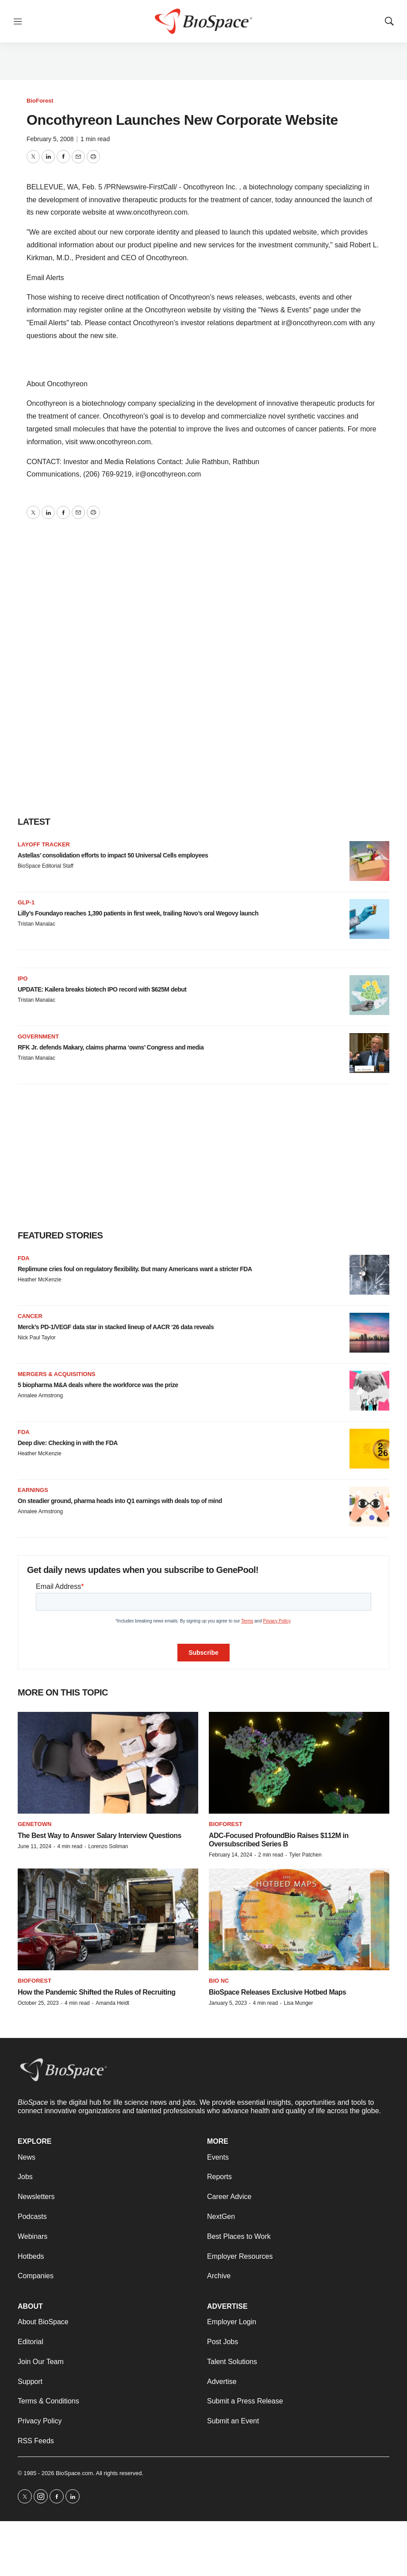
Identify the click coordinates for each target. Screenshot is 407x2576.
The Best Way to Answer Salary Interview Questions (99, 1835)
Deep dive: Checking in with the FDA (68, 1442)
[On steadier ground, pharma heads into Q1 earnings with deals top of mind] (369, 1506)
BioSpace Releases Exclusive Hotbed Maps (277, 1992)
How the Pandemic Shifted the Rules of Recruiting (96, 1992)
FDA (24, 1258)
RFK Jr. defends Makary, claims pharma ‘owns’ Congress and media (111, 1047)
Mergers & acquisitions (57, 1374)
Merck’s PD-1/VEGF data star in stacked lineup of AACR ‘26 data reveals (116, 1326)
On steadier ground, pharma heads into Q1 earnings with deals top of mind (120, 1500)
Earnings (33, 1490)
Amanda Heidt (112, 2003)
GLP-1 (26, 902)
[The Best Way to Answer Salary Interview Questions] (108, 1763)
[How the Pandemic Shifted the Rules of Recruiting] (108, 1919)
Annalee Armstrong (40, 1395)
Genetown (34, 1824)
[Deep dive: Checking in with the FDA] (369, 1449)
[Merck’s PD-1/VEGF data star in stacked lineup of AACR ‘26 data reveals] (369, 1333)
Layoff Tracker (44, 844)
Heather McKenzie (39, 1279)
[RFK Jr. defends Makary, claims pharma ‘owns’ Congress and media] (369, 1053)
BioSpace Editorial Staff (45, 866)
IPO (22, 978)
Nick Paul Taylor (37, 1337)
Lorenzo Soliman (108, 1846)
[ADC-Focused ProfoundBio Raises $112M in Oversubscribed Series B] (299, 1763)
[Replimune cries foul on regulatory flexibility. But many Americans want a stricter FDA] (369, 1275)
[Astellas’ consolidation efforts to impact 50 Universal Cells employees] (369, 861)
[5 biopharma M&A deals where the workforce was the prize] (369, 1391)
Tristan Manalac (36, 924)
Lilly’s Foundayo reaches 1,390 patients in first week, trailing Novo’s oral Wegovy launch (138, 913)
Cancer (30, 1316)
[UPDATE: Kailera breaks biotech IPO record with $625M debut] (369, 995)
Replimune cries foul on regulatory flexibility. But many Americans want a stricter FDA (135, 1269)
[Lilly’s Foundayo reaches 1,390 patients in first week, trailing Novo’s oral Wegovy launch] (369, 919)
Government (38, 1036)
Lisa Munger (298, 2003)
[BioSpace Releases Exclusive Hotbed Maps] (299, 1919)
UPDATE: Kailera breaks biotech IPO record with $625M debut (102, 989)
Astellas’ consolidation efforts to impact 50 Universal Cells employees (113, 855)
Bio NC (219, 1980)
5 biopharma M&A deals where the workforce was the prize (98, 1384)
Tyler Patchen (305, 1855)
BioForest (40, 100)
